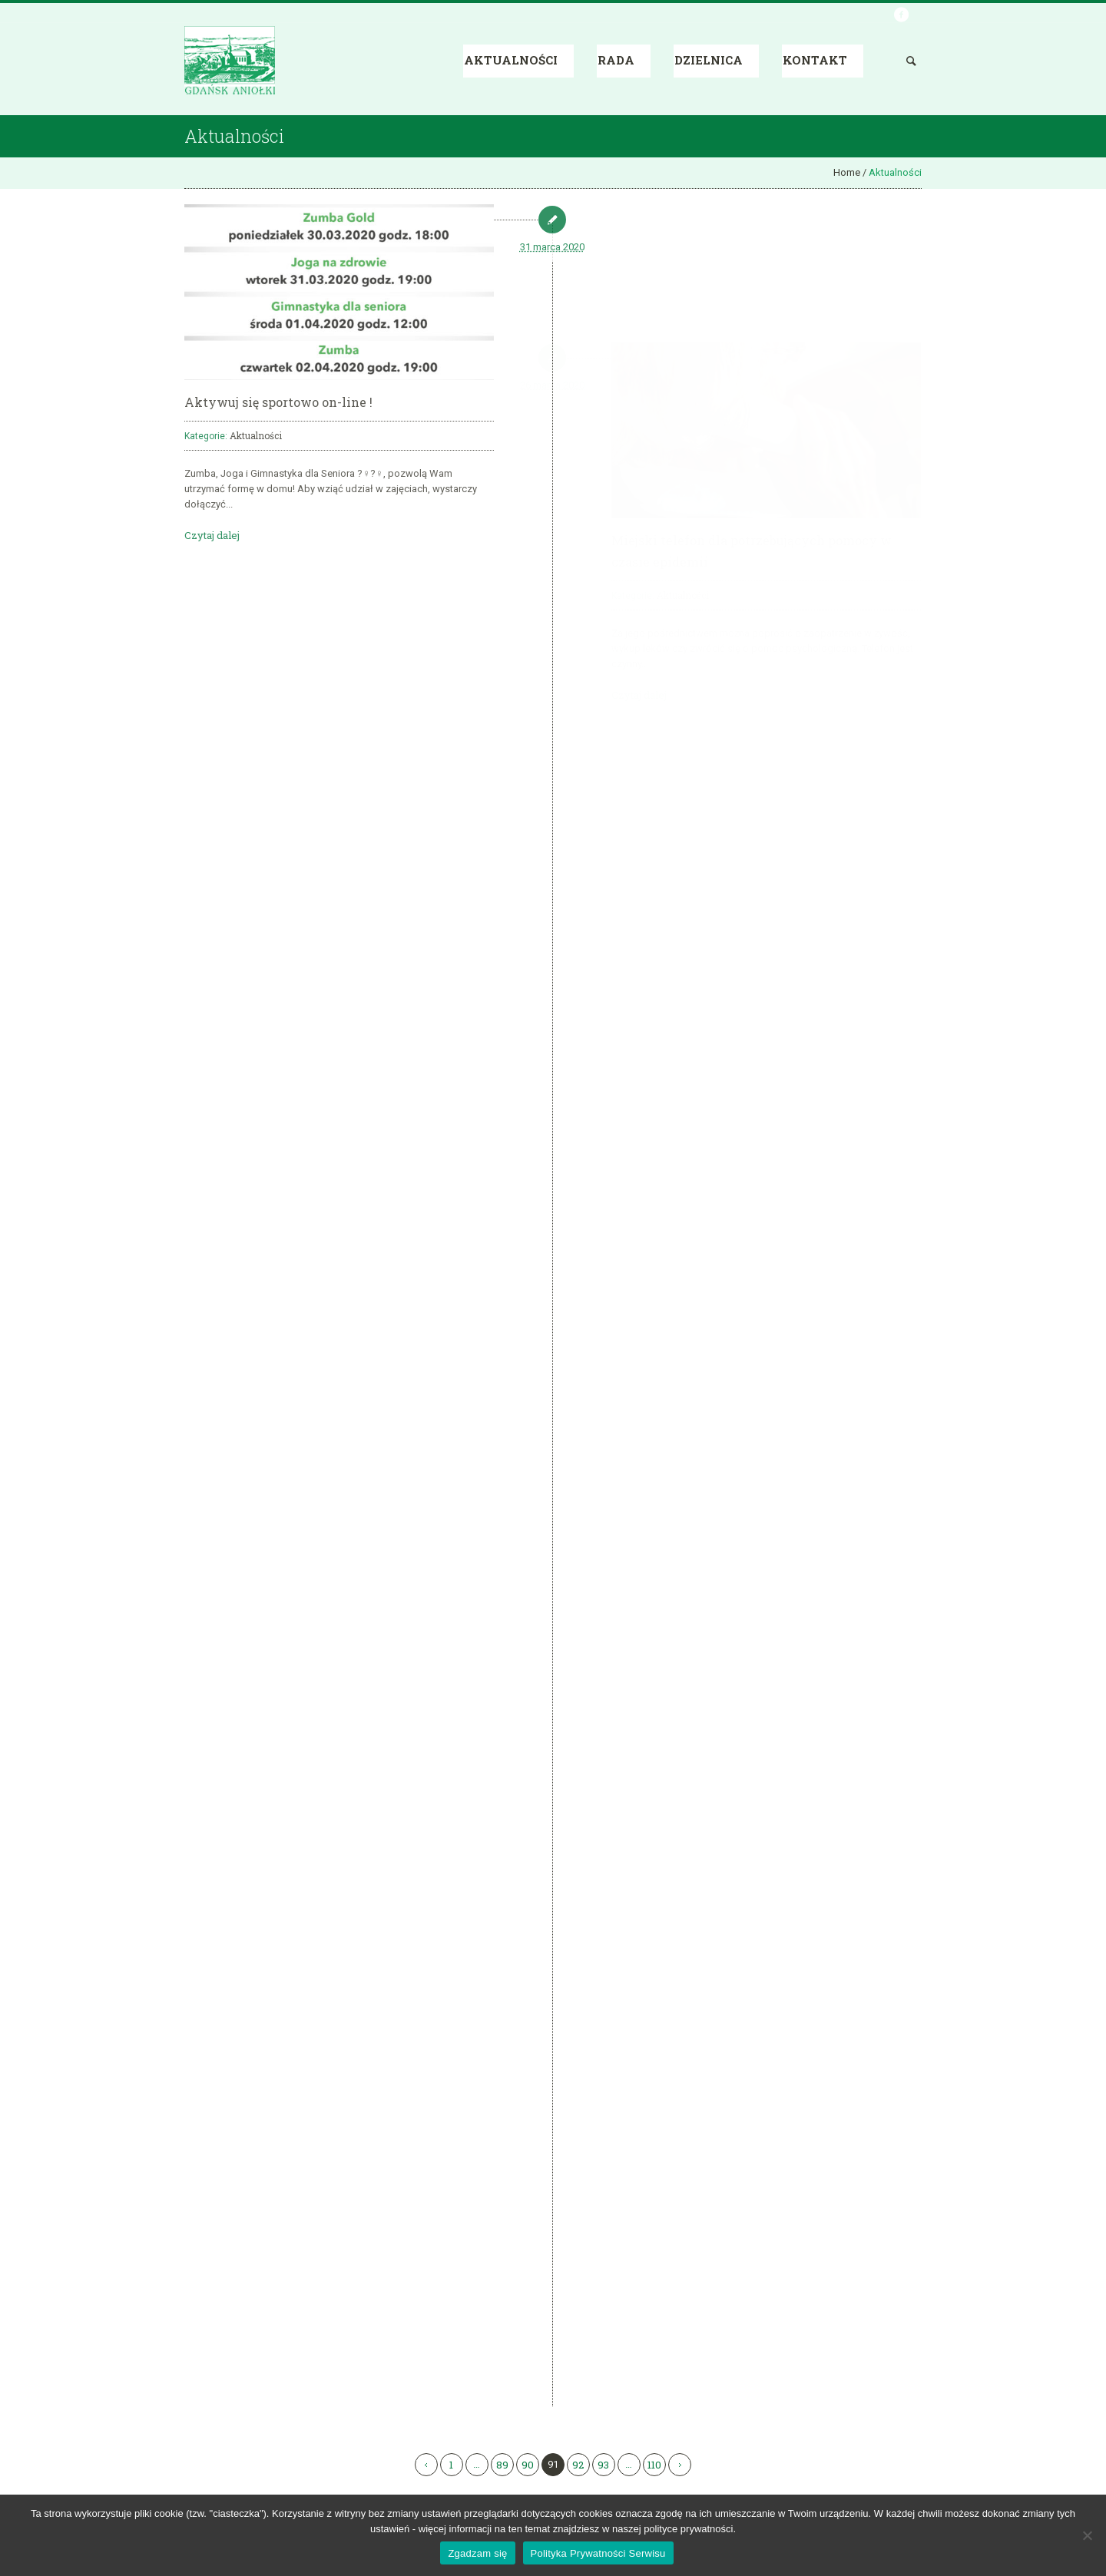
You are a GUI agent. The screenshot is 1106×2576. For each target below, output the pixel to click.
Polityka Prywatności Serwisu (598, 2553)
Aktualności (256, 435)
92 (578, 2465)
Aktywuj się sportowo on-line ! (278, 402)
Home (846, 172)
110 (654, 2465)
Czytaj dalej (212, 535)
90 (528, 2465)
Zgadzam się (477, 2553)
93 (603, 2465)
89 (502, 2465)
